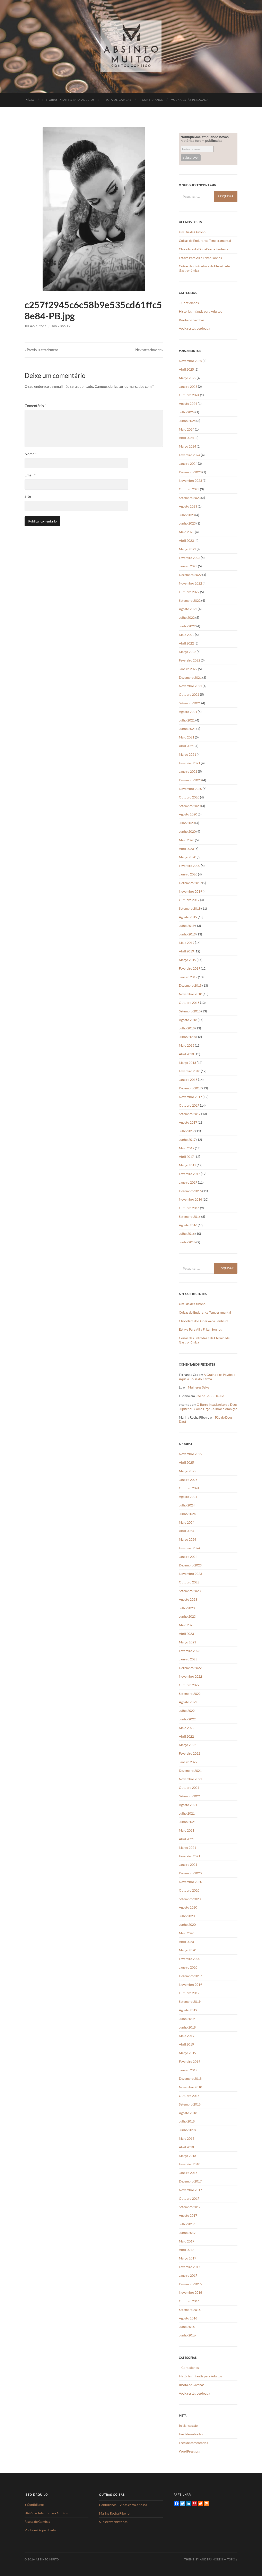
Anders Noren (211, 2559)
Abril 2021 (186, 746)
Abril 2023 (186, 540)
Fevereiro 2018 (189, 1071)
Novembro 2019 (190, 891)
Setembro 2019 (190, 908)
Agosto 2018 (188, 1020)
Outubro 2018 (189, 1002)
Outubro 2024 (189, 395)
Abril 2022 (186, 643)
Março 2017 (187, 1165)
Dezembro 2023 (190, 472)
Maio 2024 (186, 429)
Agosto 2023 (188, 506)
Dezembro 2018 (190, 985)
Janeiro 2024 (188, 463)
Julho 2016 (187, 1233)
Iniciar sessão (188, 2425)
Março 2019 (187, 960)
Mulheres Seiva (198, 1387)
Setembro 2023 (190, 498)
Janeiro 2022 (188, 669)
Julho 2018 (187, 1028)
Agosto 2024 (188, 403)
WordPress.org (189, 2451)
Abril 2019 (186, 951)
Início (29, 99)
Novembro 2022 (190, 583)
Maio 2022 (186, 635)
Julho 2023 (187, 515)
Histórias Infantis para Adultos (68, 99)
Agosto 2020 (188, 814)
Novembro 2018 (190, 994)
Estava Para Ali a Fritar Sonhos (200, 258)
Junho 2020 (187, 831)
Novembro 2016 (190, 1199)
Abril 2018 (186, 1054)
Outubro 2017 (189, 1105)
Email (30, 475)
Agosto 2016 (188, 1225)
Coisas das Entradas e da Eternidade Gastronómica (204, 268)
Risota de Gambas (117, 99)
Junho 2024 (187, 421)
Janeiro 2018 (188, 1079)
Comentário (35, 405)
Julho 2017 (187, 1131)
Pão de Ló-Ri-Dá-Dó (209, 1396)
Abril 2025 (186, 369)
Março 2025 (187, 378)
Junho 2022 (187, 626)
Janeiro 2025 (188, 386)
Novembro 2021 (190, 686)
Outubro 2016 (189, 1208)
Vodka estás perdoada (190, 99)
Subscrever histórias (113, 2522)
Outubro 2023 (189, 489)
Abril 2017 (186, 1156)
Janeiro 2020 (188, 874)
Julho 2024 (187, 412)
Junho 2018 (187, 1037)
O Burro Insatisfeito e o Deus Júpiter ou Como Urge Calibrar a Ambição (208, 1406)
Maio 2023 (186, 532)
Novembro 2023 (190, 480)
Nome (30, 453)
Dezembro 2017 (190, 1088)
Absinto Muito (47, 2559)
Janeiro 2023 (188, 566)
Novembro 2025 (190, 361)
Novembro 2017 (190, 1097)
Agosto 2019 (188, 917)
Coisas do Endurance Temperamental (205, 240)
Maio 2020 (186, 840)
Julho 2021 (187, 720)
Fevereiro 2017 (189, 1174)
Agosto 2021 (188, 712)
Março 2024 (187, 446)
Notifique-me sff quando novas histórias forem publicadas (205, 138)
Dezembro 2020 (190, 780)
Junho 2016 (187, 1242)
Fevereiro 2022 (189, 660)
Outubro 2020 (189, 797)
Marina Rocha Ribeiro (114, 2513)
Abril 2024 (186, 438)
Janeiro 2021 (188, 771)
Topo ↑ (232, 2559)
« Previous (41, 350)
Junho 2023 (187, 523)
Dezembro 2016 (190, 1191)
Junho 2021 (187, 729)
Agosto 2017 (188, 1122)
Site (28, 496)
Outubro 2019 (189, 900)
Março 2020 (187, 857)
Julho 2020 (187, 823)
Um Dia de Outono (192, 232)
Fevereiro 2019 (189, 968)
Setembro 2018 (190, 1011)
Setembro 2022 (190, 600)
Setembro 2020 (190, 806)
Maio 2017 (186, 1148)
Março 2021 (187, 754)
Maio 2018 (186, 1045)
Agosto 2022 (188, 609)
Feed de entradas (191, 2434)
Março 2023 (187, 549)
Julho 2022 (187, 617)
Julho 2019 (187, 925)
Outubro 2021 (189, 694)
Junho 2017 (187, 1139)
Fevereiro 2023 (189, 558)
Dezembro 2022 (190, 575)
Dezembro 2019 (190, 883)
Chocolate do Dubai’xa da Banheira (203, 249)
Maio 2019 (186, 942)
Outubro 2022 (189, 592)
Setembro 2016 (190, 1216)
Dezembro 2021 (190, 677)
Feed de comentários (193, 2443)
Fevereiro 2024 (189, 455)
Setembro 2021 (190, 703)
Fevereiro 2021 (189, 763)
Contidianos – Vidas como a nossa (123, 2505)
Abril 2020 (186, 848)
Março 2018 (187, 1062)
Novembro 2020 (190, 788)
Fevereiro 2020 (189, 865)
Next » (149, 350)
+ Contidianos (151, 99)
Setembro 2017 (190, 1114)
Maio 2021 (186, 737)
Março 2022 (187, 652)
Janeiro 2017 (188, 1182)
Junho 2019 (187, 934)
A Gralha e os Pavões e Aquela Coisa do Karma (207, 1377)
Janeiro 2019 (188, 977)
